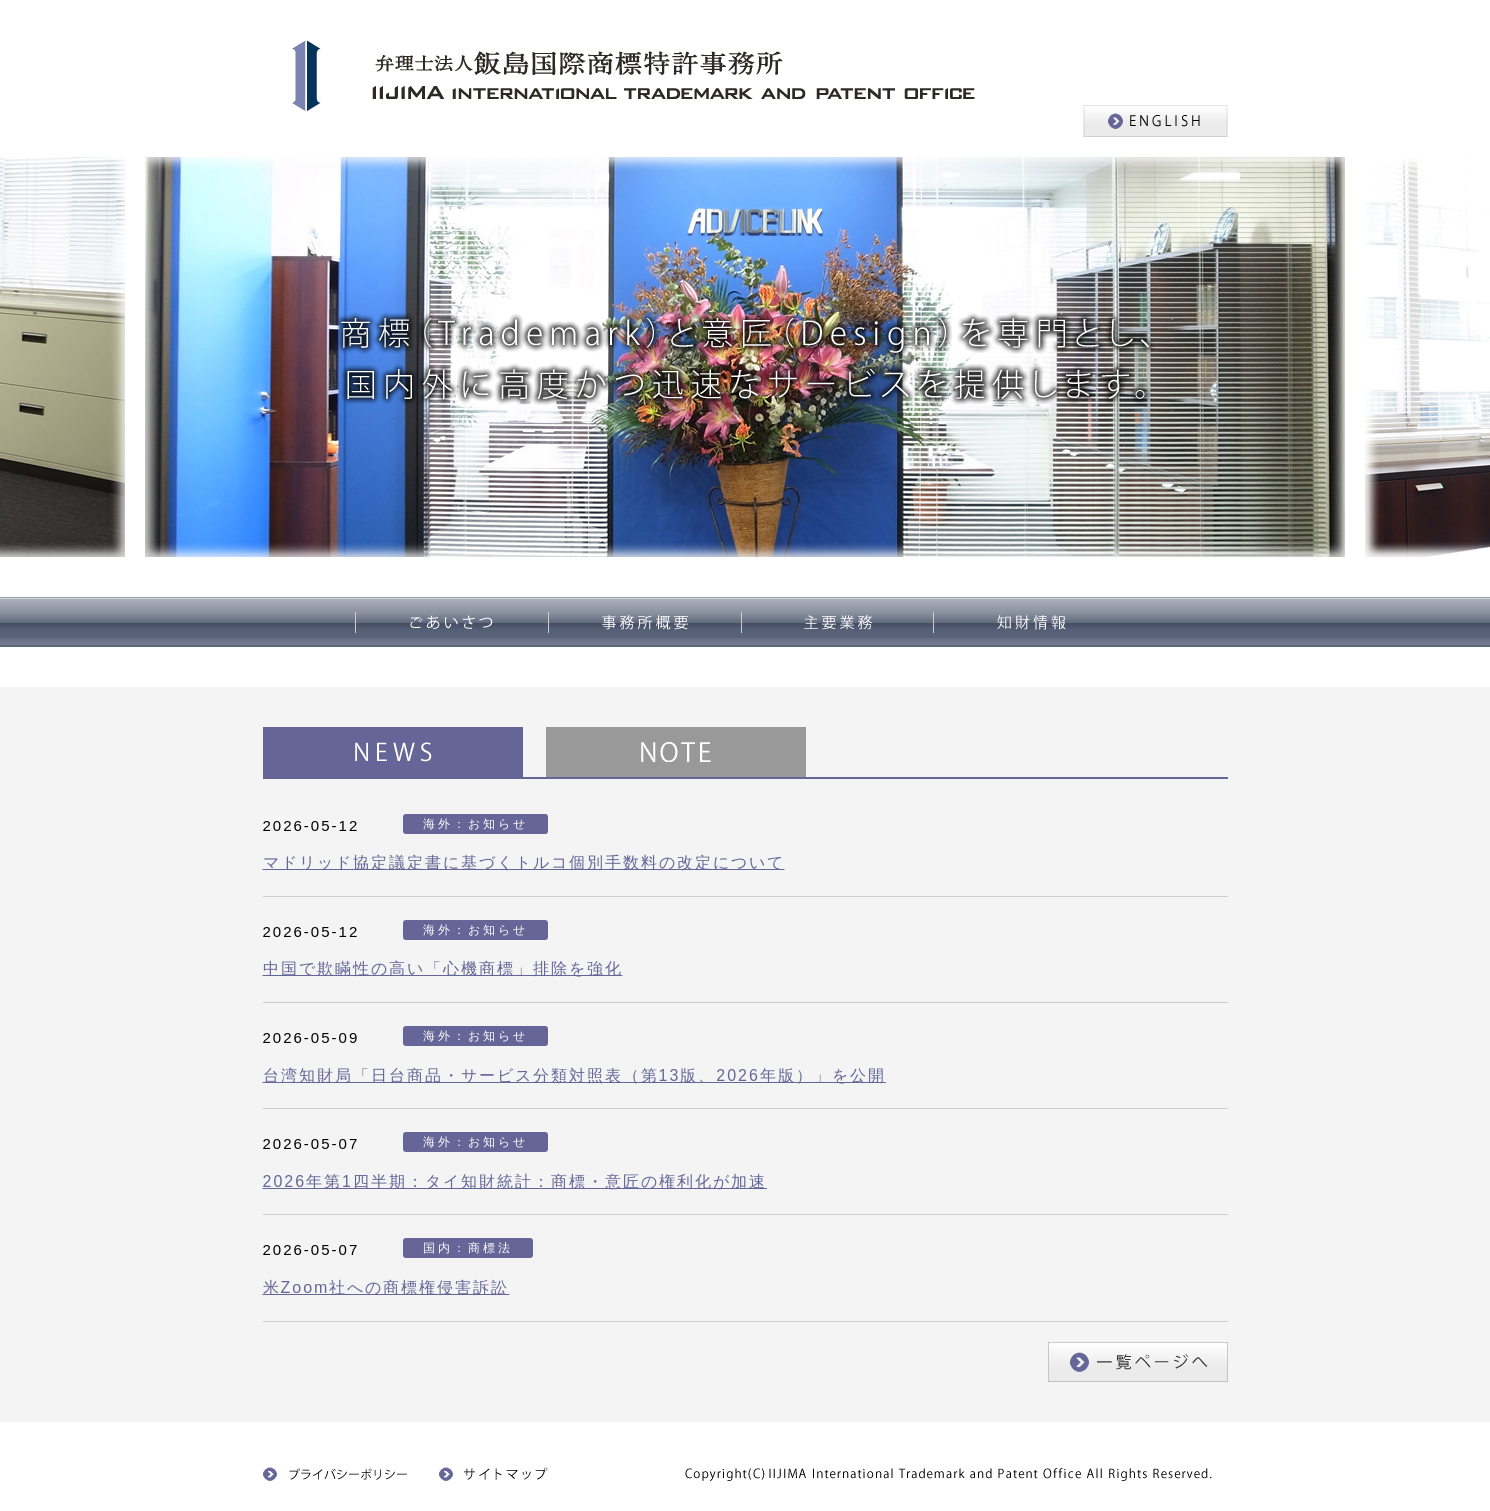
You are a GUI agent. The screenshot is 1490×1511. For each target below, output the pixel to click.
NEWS (393, 752)
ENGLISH (1155, 121)
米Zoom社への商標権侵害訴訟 (386, 1287)
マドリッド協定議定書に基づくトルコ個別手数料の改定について (524, 862)
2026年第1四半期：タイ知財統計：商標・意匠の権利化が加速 (515, 1181)
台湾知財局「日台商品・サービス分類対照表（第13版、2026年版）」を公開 (574, 1075)
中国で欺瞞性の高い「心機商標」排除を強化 (443, 968)
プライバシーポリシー (336, 1474)
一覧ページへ (1138, 1362)
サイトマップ (499, 1474)
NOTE (676, 752)
